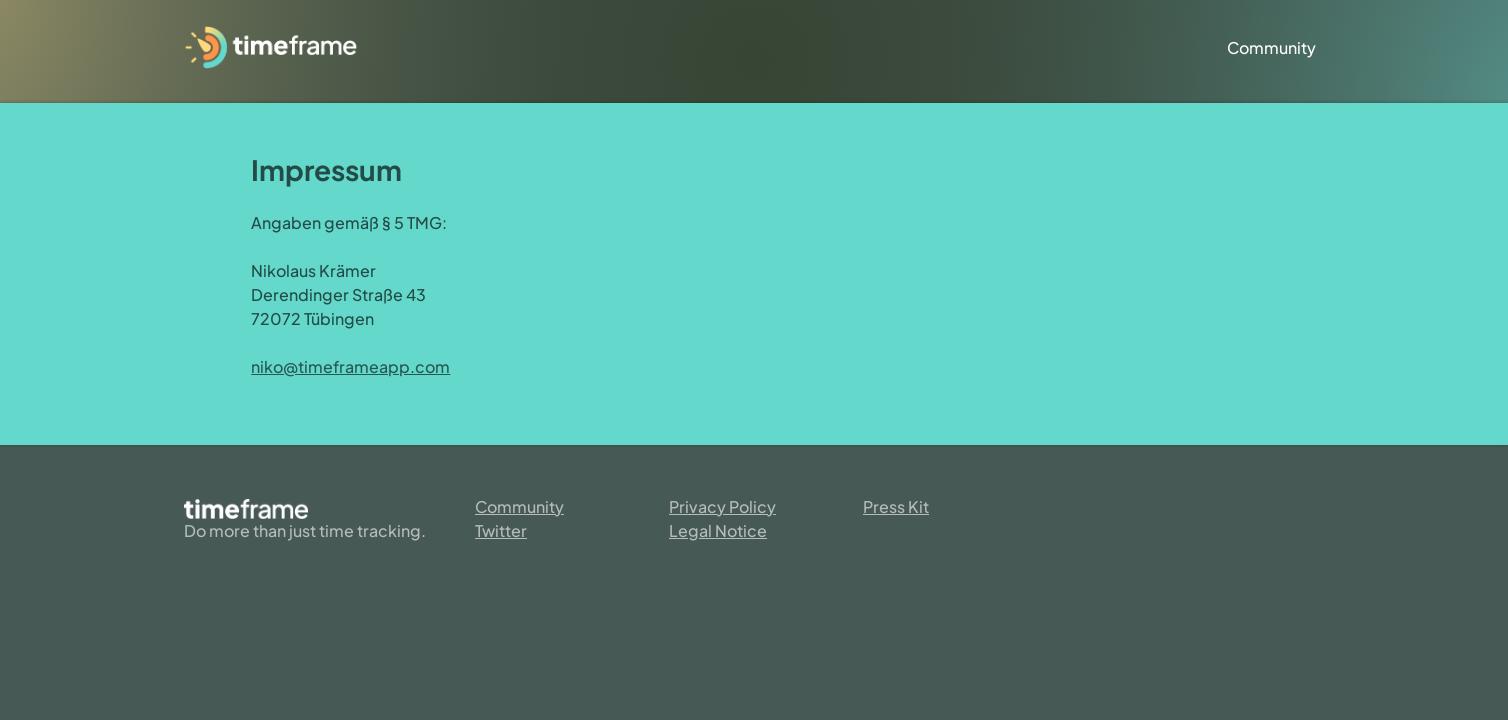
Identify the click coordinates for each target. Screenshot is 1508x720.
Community (1271, 47)
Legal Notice (718, 530)
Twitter (501, 530)
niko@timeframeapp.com (350, 366)
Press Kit (896, 506)
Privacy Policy (722, 506)
